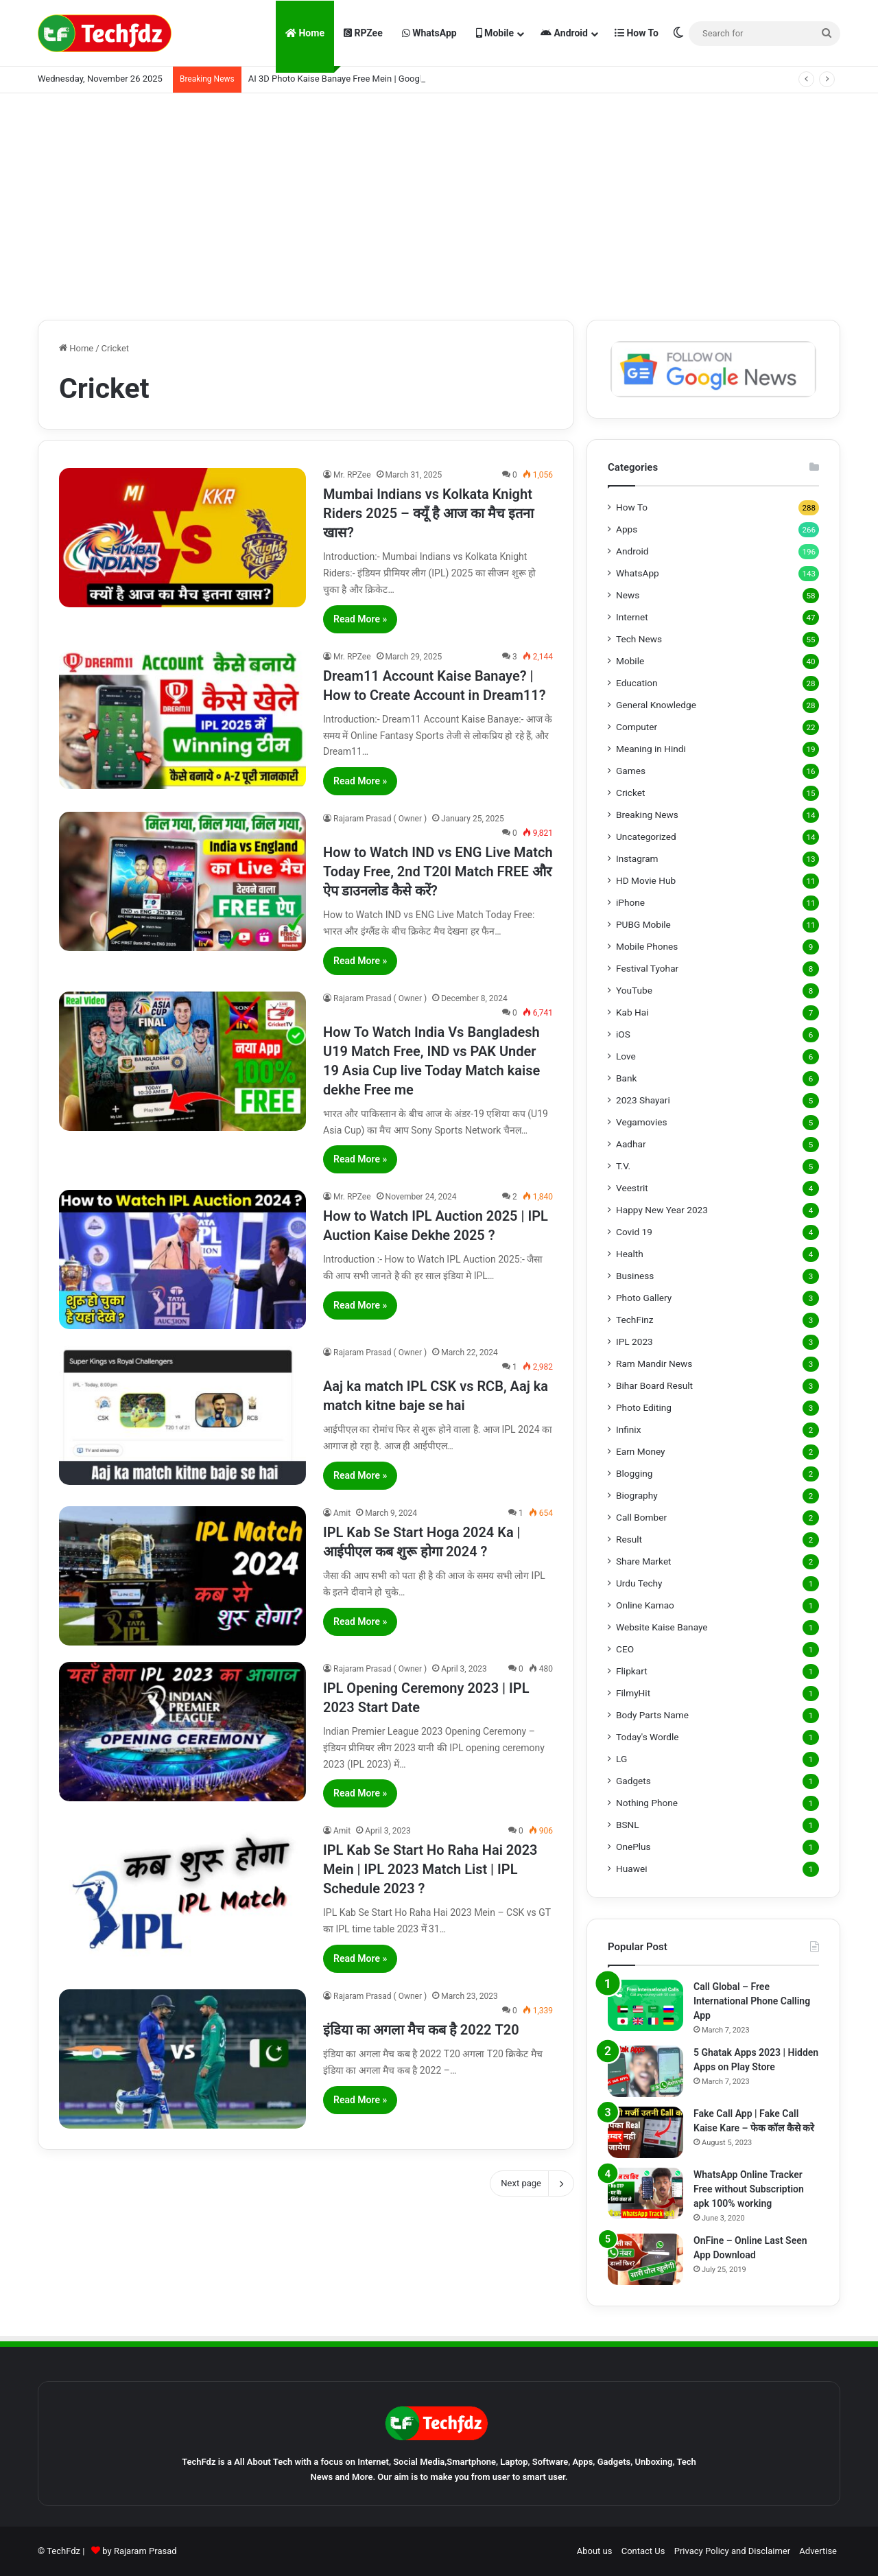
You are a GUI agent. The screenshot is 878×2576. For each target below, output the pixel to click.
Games (630, 770)
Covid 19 (634, 1231)
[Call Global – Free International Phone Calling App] (645, 2005)
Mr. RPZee (352, 475)
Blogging (634, 1473)
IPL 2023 (634, 1341)
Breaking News (647, 814)
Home (304, 32)
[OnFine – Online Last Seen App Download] (645, 2259)
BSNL (627, 1824)
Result (629, 1539)
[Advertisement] (439, 203)
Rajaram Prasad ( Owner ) (380, 818)
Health (629, 1253)
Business (635, 1275)
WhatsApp (429, 32)
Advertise (818, 2551)
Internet (632, 616)
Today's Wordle (647, 1736)
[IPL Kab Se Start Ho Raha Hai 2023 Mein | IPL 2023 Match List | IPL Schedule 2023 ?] (182, 1893)
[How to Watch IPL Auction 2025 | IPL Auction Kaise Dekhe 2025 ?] (182, 1259)
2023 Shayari (643, 1099)
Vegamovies (641, 1121)
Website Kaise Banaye (662, 1626)
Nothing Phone (647, 1802)
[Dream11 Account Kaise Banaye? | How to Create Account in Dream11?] (182, 719)
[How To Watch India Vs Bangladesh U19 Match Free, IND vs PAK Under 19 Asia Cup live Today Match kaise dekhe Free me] (182, 1061)
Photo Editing (644, 1407)
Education (637, 682)
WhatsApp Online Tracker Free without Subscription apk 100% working (748, 2189)
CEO (625, 1648)
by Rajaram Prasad (139, 2551)
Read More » (360, 618)
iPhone (630, 902)
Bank (626, 1078)
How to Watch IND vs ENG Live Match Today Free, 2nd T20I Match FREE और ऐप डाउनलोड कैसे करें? (438, 871)
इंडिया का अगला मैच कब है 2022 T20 (421, 2030)
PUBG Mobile (643, 924)
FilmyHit (633, 1692)
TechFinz (635, 1319)
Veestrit (632, 1187)
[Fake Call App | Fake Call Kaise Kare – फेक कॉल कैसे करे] (645, 2132)
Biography (637, 1495)
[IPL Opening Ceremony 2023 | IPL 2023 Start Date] (182, 1731)
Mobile (495, 32)
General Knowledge (656, 704)
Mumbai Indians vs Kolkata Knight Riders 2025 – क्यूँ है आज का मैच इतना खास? (428, 513)
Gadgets (633, 1780)
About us (595, 2551)
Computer (636, 726)
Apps (626, 529)
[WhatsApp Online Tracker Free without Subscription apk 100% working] (645, 2193)
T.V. (623, 1165)
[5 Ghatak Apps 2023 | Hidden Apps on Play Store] (645, 2071)
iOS (623, 1034)
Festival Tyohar (647, 968)
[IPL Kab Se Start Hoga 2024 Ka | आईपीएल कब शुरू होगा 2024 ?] (182, 1576)
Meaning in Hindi (651, 748)
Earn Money (640, 1451)
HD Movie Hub (646, 880)
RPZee (363, 32)
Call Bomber (641, 1517)
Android (564, 32)
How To (636, 32)
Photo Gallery (644, 1297)
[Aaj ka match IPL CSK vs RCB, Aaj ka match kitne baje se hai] (182, 1415)
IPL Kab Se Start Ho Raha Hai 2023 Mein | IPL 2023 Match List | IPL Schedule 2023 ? (430, 1869)
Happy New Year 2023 (662, 1209)
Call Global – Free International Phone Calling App (751, 2001)
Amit (342, 1513)
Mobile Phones (647, 946)
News (627, 594)
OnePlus (633, 1846)
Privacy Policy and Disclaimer (732, 2551)
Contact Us (643, 2551)
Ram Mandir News (654, 1363)
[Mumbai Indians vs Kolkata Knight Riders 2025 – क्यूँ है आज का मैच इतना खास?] (182, 537)
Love (626, 1056)
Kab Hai (632, 1012)
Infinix (628, 1429)
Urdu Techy (639, 1583)
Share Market (644, 1561)
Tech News (639, 638)
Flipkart (632, 1670)
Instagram (637, 858)
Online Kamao (645, 1605)
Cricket (630, 792)
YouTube (634, 990)
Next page (532, 2183)
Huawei (631, 1868)
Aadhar (631, 1143)
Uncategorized (646, 836)
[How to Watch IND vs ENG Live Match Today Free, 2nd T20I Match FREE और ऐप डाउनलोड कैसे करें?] (182, 881)
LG (621, 1758)
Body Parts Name (652, 1714)
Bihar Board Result (654, 1385)
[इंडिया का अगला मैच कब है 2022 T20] (182, 2059)
